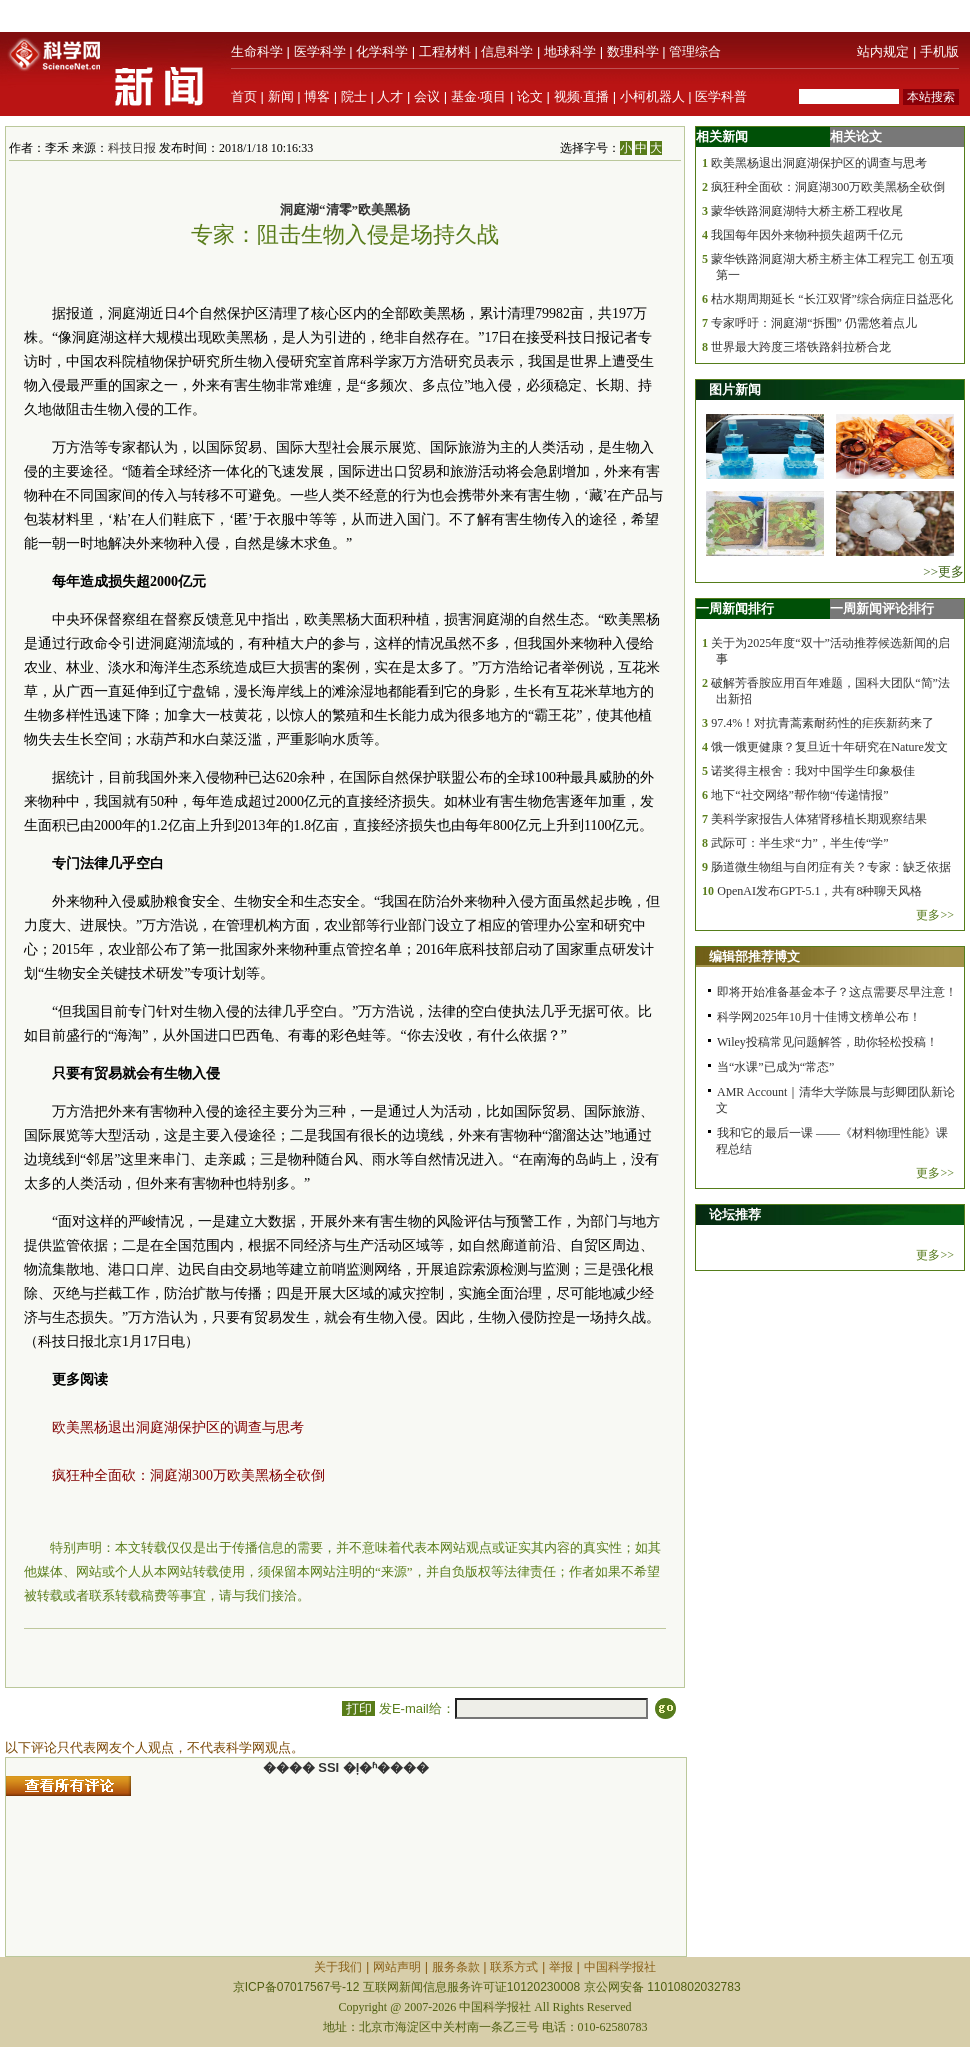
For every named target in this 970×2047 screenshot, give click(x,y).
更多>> (935, 915)
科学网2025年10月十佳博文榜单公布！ (819, 1017)
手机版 (939, 51)
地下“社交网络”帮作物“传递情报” (799, 795)
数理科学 (633, 51)
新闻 (281, 96)
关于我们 (338, 1967)
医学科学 (320, 51)
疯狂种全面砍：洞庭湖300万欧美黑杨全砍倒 (188, 1475)
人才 (390, 96)
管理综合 (695, 51)
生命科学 (257, 51)
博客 (317, 96)
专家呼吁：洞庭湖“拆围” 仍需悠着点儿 (814, 323)
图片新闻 (735, 389)
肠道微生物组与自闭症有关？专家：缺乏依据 (831, 867)
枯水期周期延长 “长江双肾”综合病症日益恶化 (832, 299)
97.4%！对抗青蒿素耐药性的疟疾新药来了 (822, 723)
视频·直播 (582, 96)
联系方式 (514, 1967)
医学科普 (721, 96)
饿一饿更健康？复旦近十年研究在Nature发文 (829, 747)
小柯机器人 (652, 96)
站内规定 (883, 51)
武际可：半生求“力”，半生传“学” (799, 843)
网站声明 (397, 1967)
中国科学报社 (620, 1967)
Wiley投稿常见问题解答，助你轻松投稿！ (827, 1042)
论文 (530, 96)
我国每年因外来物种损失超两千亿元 (807, 235)
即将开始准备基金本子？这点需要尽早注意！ (837, 992)
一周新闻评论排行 (882, 608)
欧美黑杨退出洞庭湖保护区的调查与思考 (178, 1427)
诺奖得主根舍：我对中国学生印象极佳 (813, 771)
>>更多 (943, 571)
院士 (354, 96)
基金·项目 (479, 96)
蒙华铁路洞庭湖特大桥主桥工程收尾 (807, 211)
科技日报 (132, 148)
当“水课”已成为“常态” (775, 1067)
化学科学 (382, 51)
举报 (561, 1967)
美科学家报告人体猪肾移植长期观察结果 (819, 819)
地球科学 (570, 51)
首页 (244, 96)
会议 (427, 96)
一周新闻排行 (735, 608)
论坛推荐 (735, 1214)
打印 (358, 1708)
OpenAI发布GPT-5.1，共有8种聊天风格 (819, 891)
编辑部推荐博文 (754, 956)
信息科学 (507, 51)
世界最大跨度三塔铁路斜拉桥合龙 (801, 347)
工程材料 (445, 51)
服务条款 (456, 1967)
